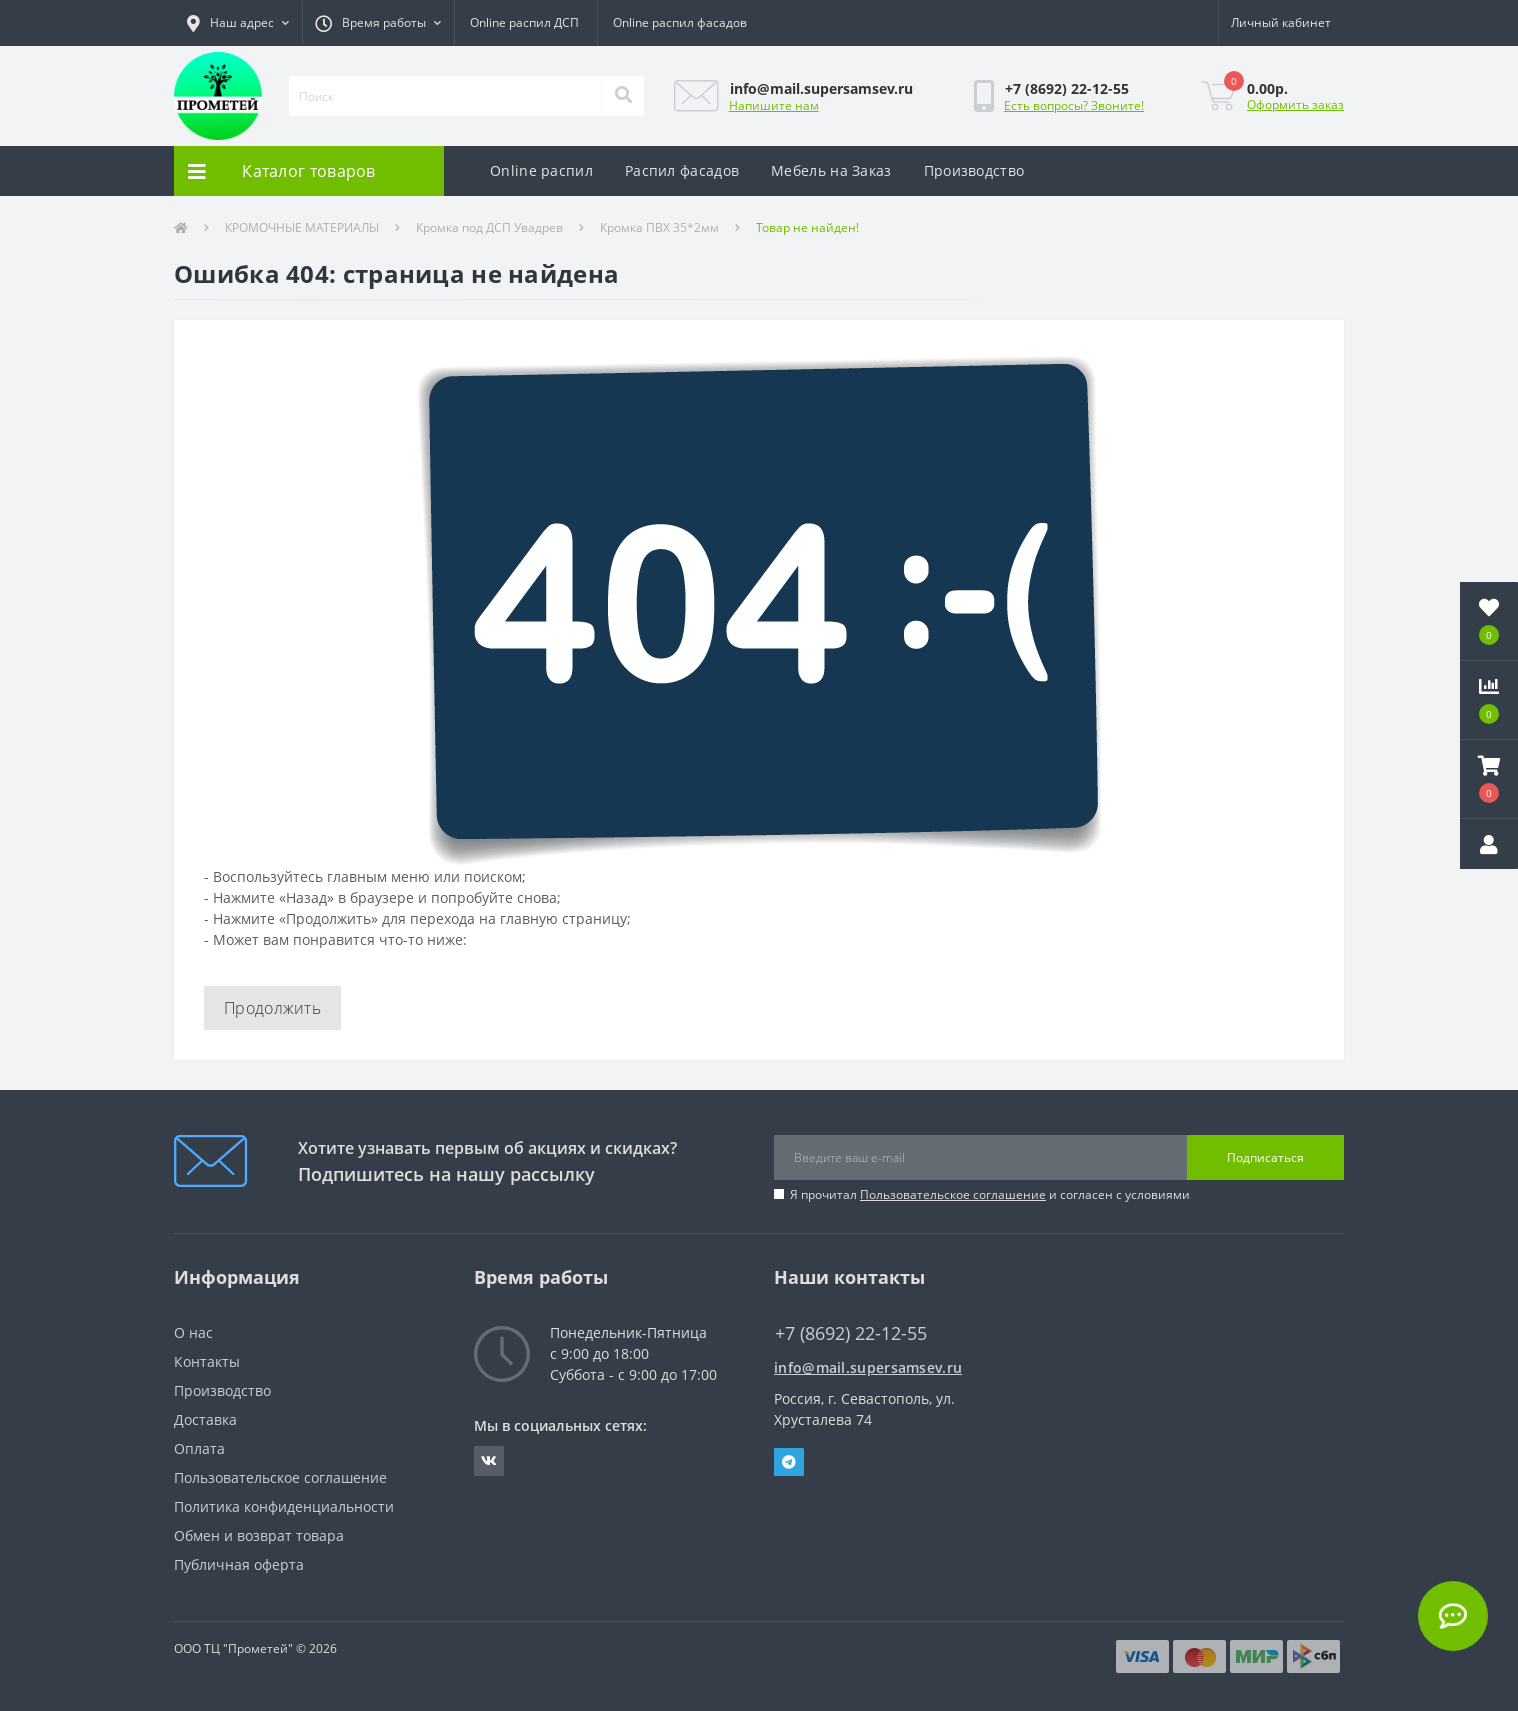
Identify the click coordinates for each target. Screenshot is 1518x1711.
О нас (193, 1332)
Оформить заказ (1295, 104)
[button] (238, 23)
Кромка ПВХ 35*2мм (659, 227)
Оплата (199, 1448)
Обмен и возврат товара (259, 1535)
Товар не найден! (807, 227)
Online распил (541, 170)
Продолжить (272, 1008)
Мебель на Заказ (831, 170)
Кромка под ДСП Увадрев (489, 227)
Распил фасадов (682, 170)
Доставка (205, 1419)
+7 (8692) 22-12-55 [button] (851, 1333)
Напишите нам (774, 105)
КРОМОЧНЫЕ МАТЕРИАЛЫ (302, 227)
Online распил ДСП (524, 22)
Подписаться (1265, 1157)
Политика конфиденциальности (284, 1506)
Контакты (207, 1361)
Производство (974, 170)
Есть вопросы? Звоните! (1074, 105)
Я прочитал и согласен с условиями (990, 1194)
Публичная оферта (239, 1564)
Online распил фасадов (680, 22)
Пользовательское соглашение (953, 1194)
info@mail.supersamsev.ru (868, 1367)
